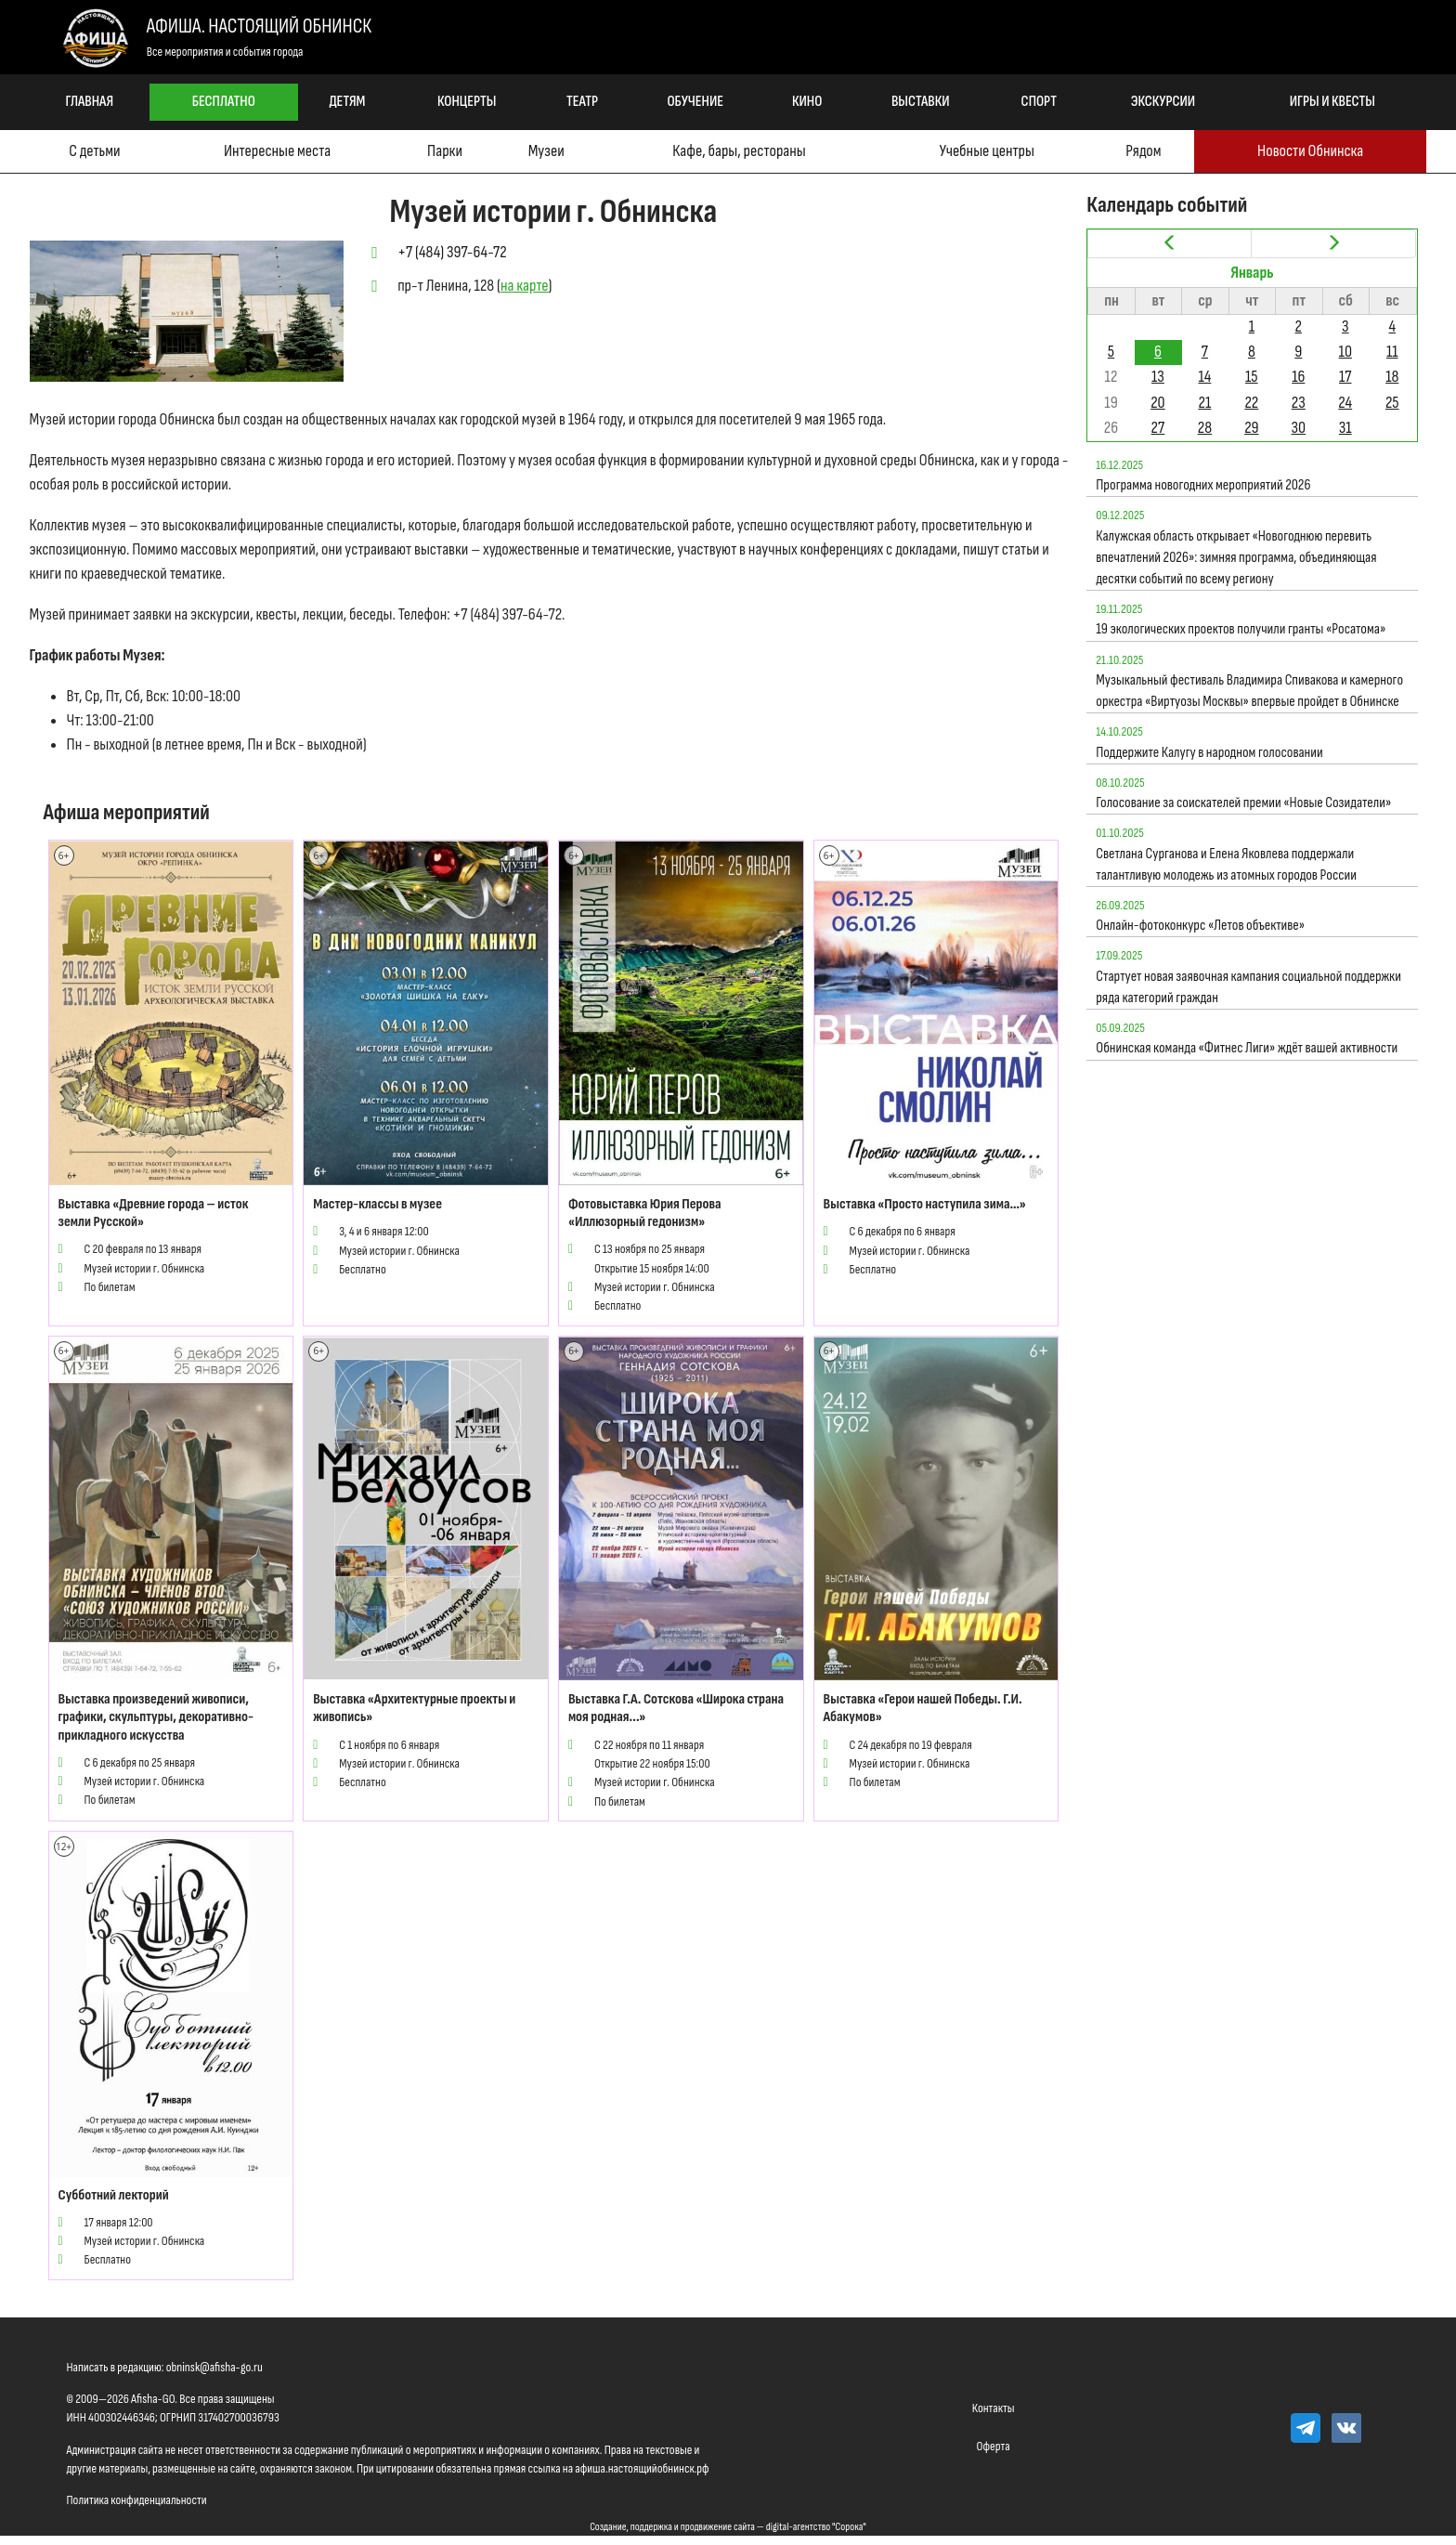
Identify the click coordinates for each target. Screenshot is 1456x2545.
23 (1299, 402)
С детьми (94, 151)
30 (1299, 427)
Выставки (920, 102)
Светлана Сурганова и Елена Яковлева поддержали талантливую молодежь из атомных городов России (1226, 864)
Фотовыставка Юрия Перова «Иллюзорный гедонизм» (645, 1213)
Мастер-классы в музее (377, 1204)
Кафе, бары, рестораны (738, 151)
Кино (807, 102)
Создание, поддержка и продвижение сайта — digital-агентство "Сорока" (728, 2527)
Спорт (1039, 102)
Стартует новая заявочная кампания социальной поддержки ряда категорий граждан (1248, 987)
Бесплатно (223, 102)
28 (1205, 427)
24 (1345, 402)
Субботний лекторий (113, 2195)
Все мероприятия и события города (225, 51)
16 (1298, 376)
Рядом (1143, 151)
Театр (582, 102)
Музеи (546, 151)
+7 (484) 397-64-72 (452, 252)
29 (1251, 427)
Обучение (695, 102)
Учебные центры (987, 151)
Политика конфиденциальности (137, 2500)
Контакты (993, 2408)
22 (1251, 402)
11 (1392, 351)
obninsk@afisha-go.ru (214, 2367)
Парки (444, 151)
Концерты (466, 102)
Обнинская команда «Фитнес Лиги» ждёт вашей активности (1247, 1048)
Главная (89, 102)
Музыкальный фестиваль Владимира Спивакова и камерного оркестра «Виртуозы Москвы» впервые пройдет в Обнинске (1249, 691)
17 (1345, 376)
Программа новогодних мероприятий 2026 (1203, 485)
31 (1345, 427)
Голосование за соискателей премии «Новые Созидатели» (1243, 803)
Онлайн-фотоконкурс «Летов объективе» (1200, 925)
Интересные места (277, 151)
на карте (524, 285)
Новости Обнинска (1310, 151)
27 (1158, 427)
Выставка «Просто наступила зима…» (925, 1204)
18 (1391, 376)
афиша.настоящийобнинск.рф (641, 2468)
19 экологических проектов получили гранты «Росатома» (1240, 629)
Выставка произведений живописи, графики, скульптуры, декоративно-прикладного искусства (156, 1716)
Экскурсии (1163, 102)
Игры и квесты (1332, 102)
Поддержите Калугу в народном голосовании (1209, 753)
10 (1345, 351)
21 (1204, 402)
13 (1157, 376)
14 (1204, 376)
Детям (347, 102)
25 (1392, 402)
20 (1157, 402)
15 (1251, 376)
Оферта (993, 2446)
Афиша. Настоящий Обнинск (259, 26)
